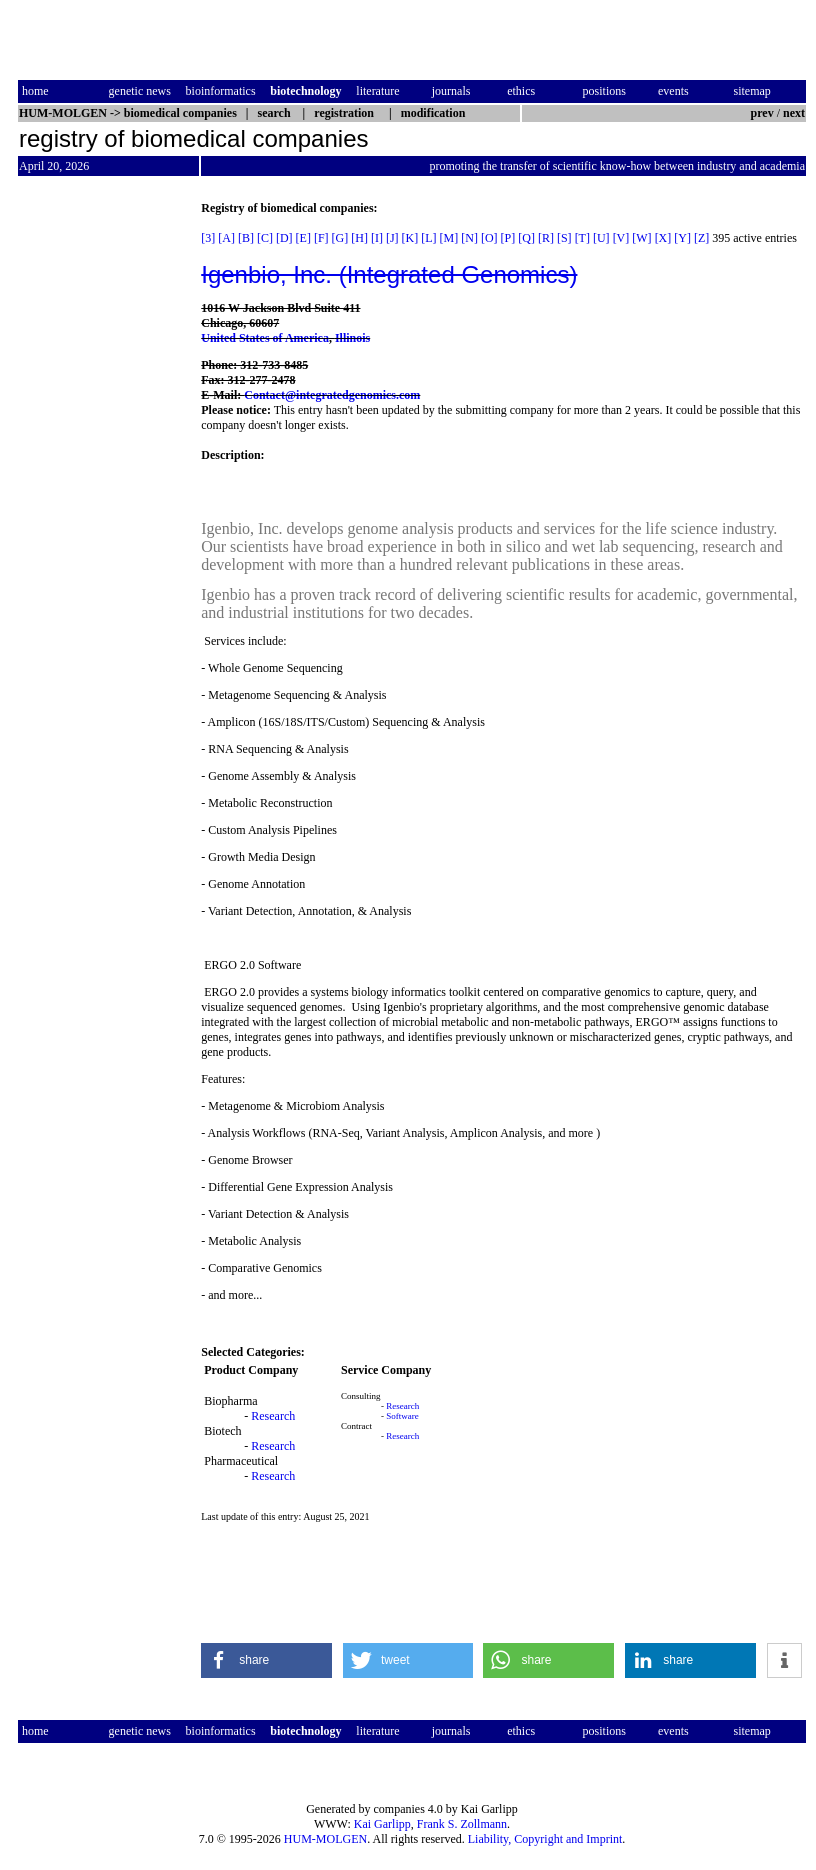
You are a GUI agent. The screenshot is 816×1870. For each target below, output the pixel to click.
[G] (340, 238)
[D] (284, 238)
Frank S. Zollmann (462, 1824)
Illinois (352, 338)
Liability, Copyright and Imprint (545, 1839)
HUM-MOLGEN (325, 1839)
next (794, 113)
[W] (641, 238)
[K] (410, 238)
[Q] (526, 238)
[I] (377, 238)
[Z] (701, 238)
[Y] (682, 238)
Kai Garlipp (382, 1824)
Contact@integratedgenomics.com (332, 395)
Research (273, 1416)
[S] (564, 238)
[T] (582, 238)
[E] (303, 238)
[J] (392, 238)
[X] (663, 238)
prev (762, 113)
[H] (359, 238)
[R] (546, 238)
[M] (449, 238)
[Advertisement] (102, 501)
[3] (208, 238)
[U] (601, 238)
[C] (265, 238)
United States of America (265, 338)
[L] (428, 238)
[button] (266, 1660)
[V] (621, 238)
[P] (508, 238)
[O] (489, 238)
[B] (246, 238)
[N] (469, 238)
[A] (226, 238)
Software (402, 1416)
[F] (321, 238)
